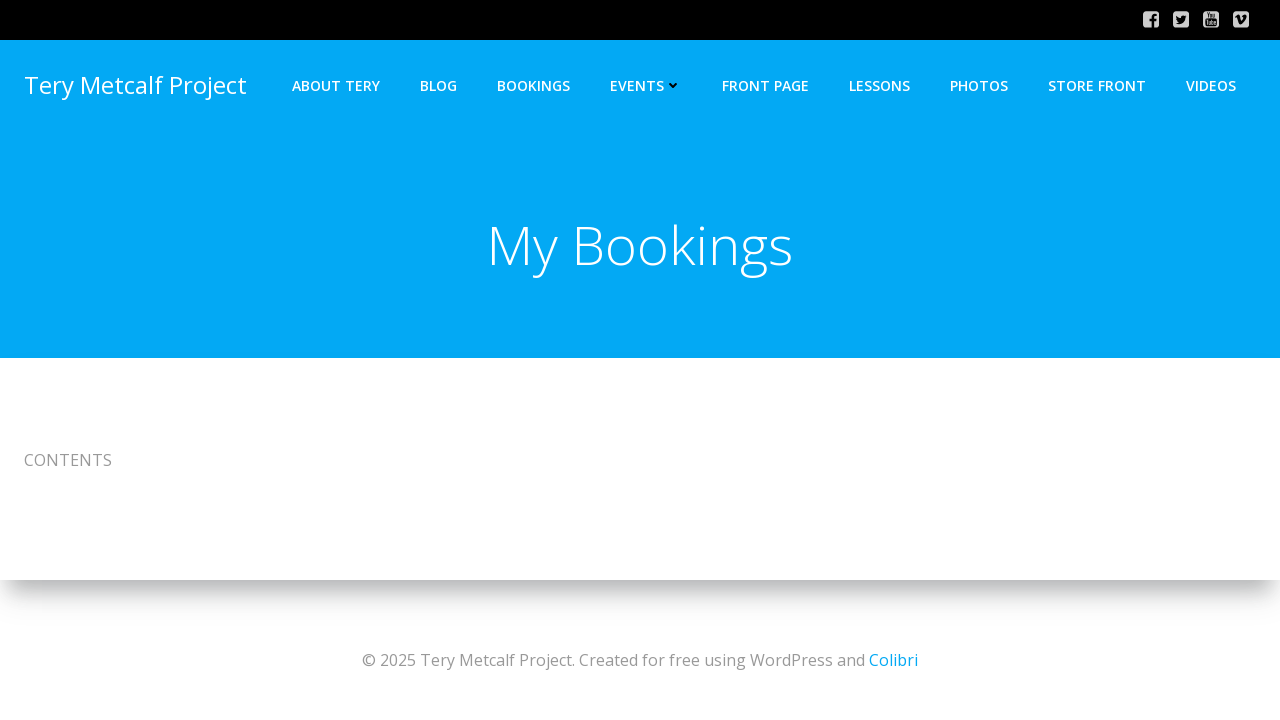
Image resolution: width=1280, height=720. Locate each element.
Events (646, 85)
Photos (979, 85)
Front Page (765, 85)
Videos (1211, 85)
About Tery (336, 85)
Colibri (893, 660)
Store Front (1097, 85)
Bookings (533, 85)
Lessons (879, 85)
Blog (438, 85)
